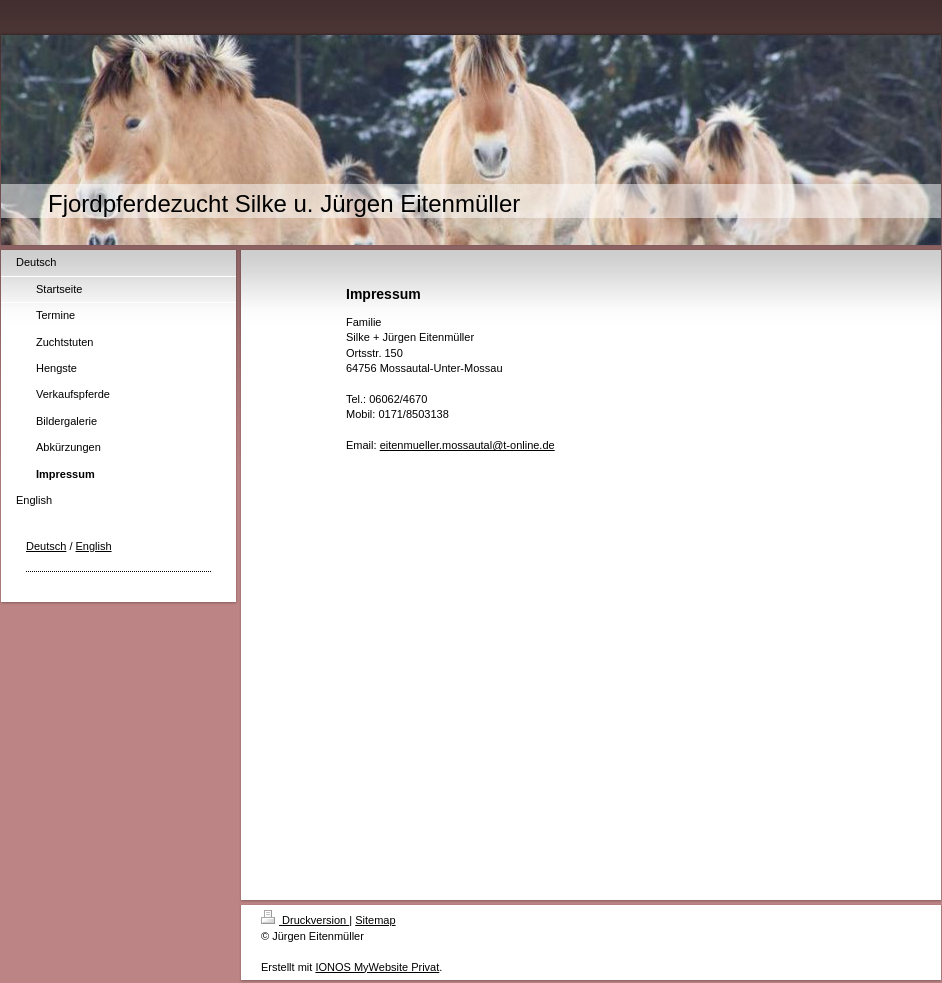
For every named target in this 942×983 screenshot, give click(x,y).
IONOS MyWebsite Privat (377, 967)
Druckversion (305, 920)
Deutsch (46, 546)
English (94, 546)
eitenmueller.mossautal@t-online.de (467, 445)
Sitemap (375, 920)
